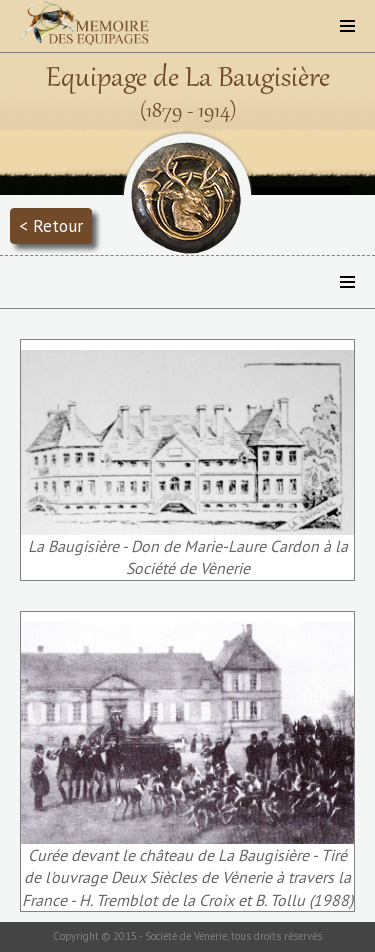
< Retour (51, 225)
